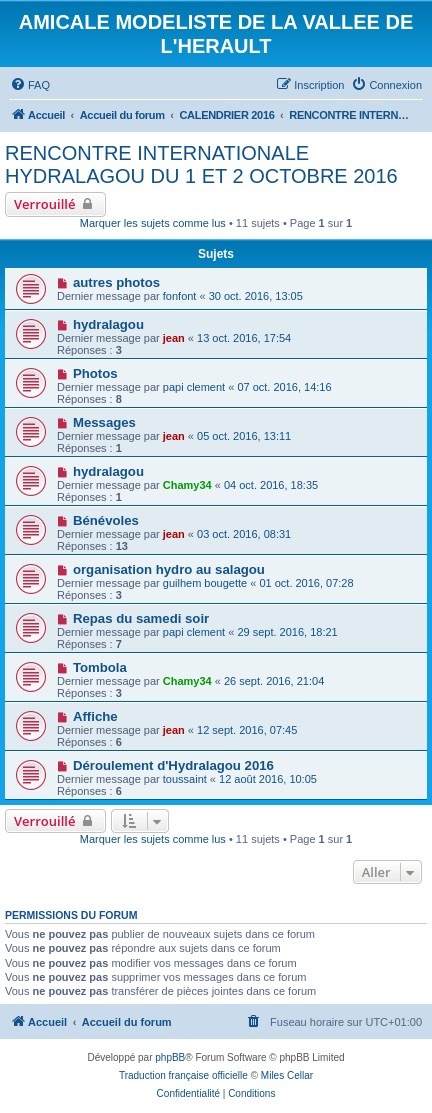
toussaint (185, 779)
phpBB (170, 1057)
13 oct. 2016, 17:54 (244, 338)
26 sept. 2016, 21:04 (274, 681)
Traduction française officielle (183, 1075)
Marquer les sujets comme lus (153, 223)
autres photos (116, 282)
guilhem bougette (205, 583)
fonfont (180, 296)
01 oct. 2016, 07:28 (306, 583)
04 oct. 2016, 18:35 (271, 485)
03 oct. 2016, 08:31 (244, 534)
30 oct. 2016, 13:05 (256, 296)
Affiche (95, 716)
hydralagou (108, 324)
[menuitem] (30, 85)
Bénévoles (106, 520)
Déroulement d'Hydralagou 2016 (173, 765)
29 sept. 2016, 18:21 (287, 632)
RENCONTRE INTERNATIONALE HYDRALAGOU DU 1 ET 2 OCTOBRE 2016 (201, 164)
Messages (104, 422)
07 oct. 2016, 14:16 (284, 387)
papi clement (194, 387)
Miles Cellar (287, 1075)
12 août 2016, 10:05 (268, 779)
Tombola (100, 667)
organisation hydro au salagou (169, 569)
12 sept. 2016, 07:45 (247, 730)
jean (174, 338)
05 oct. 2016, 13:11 (244, 436)
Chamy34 (187, 485)
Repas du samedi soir (141, 618)
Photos (95, 373)
